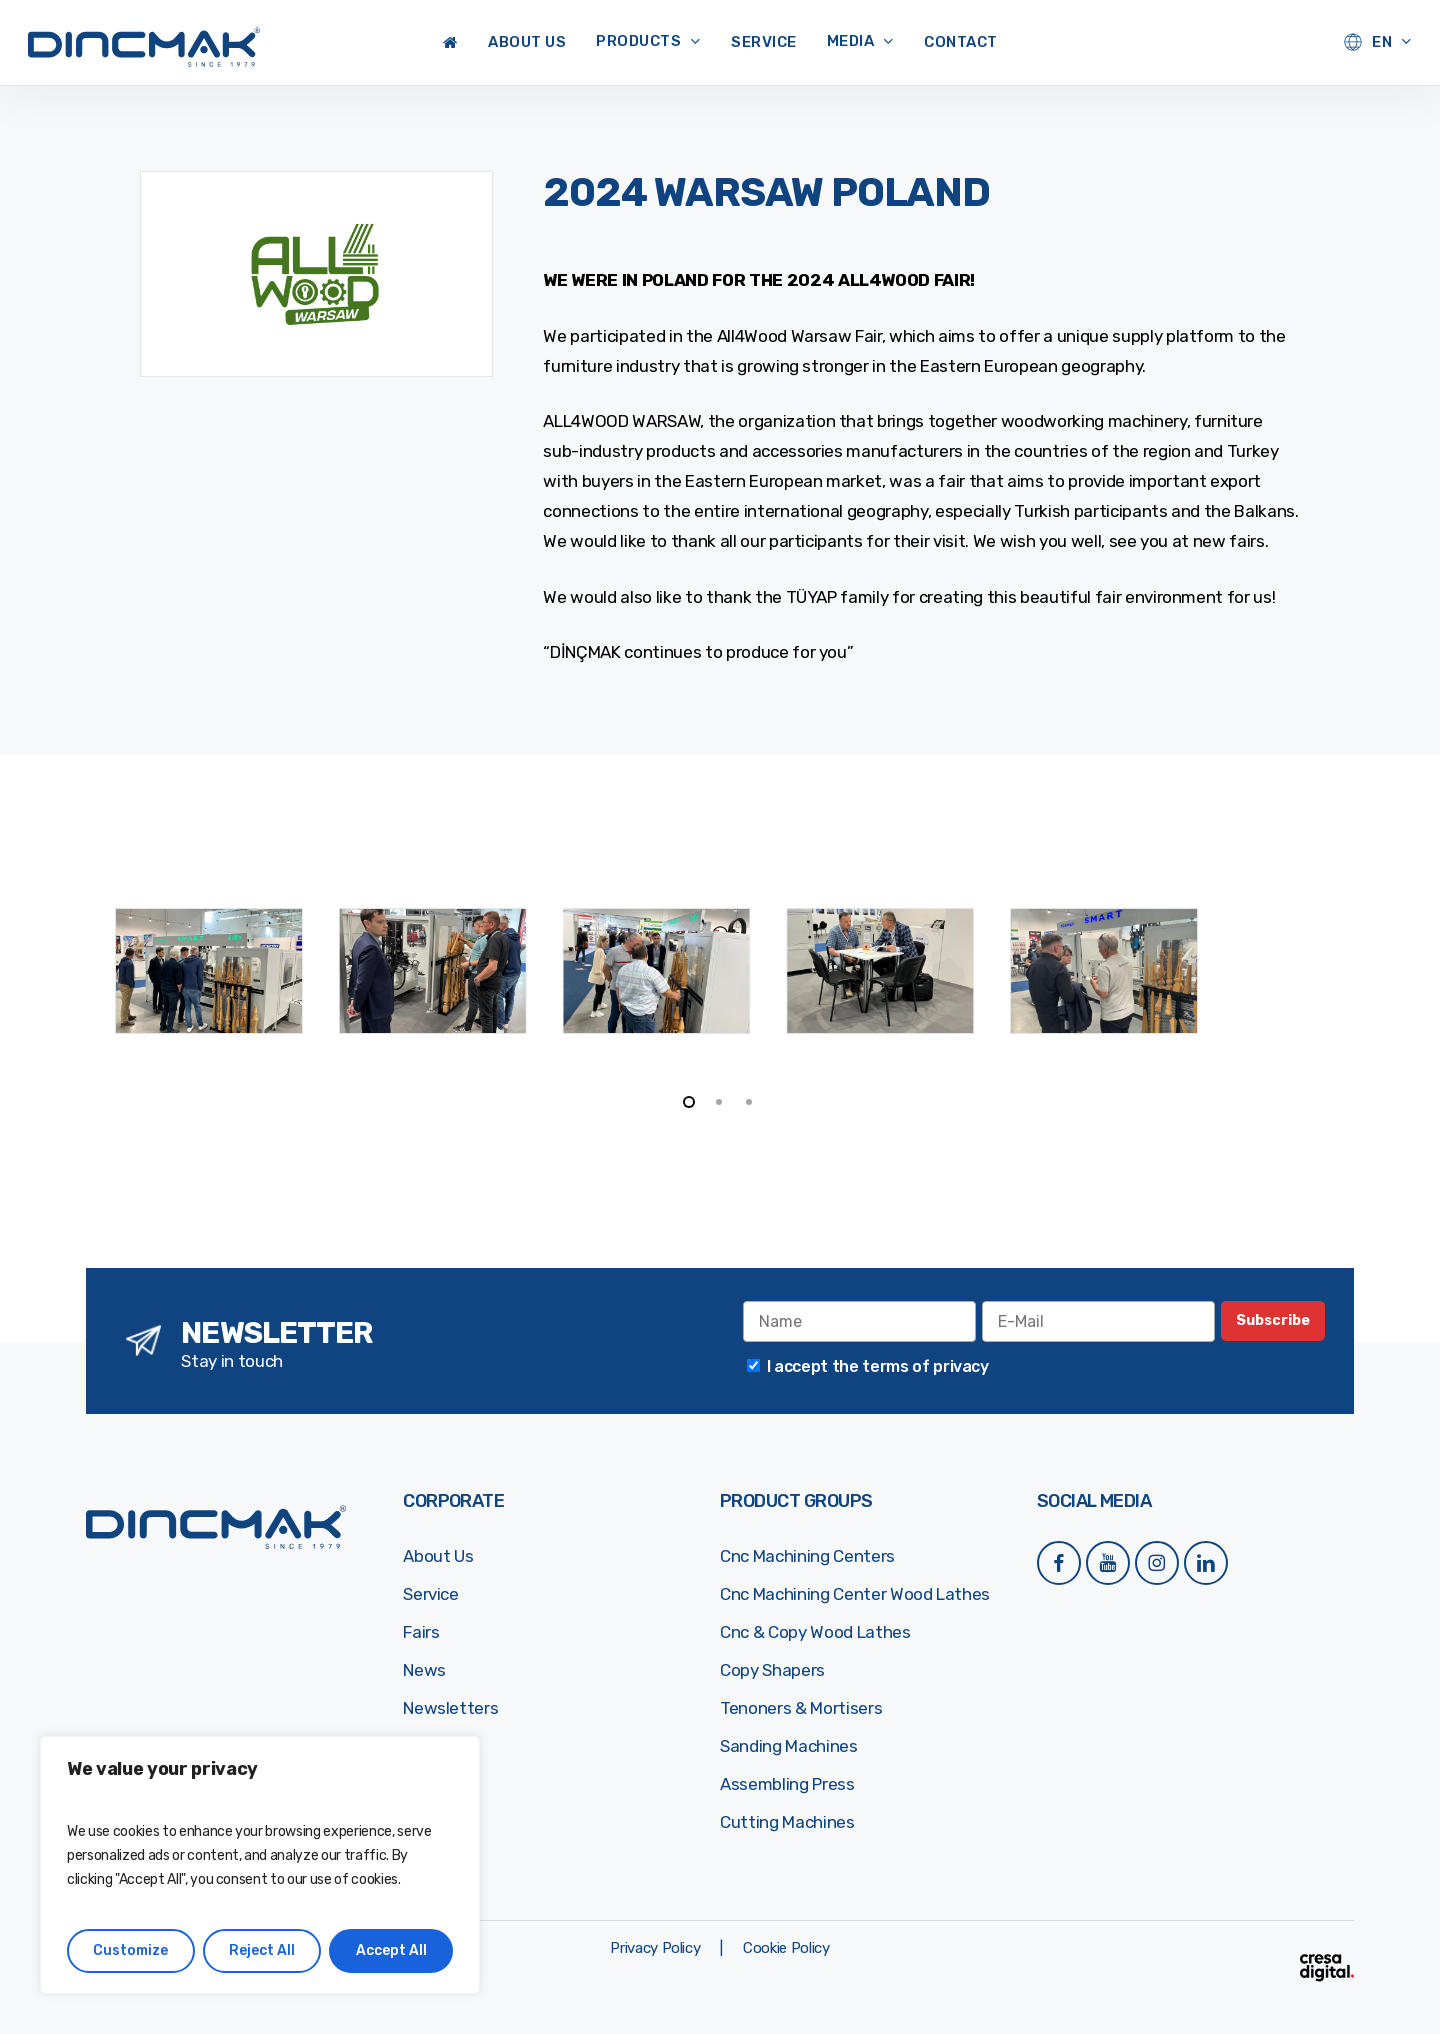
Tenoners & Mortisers (801, 1708)
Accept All (391, 1950)
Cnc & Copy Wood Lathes (815, 1632)
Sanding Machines (789, 1746)
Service (431, 1594)
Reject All (262, 1950)
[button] (655, 1948)
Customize (130, 1950)
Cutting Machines (787, 1822)
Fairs (421, 1632)
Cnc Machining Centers (807, 1556)
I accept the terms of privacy (878, 1366)
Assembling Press (787, 1784)
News (424, 1670)
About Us (438, 1556)
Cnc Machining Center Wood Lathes (855, 1594)
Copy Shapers (772, 1670)
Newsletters (450, 1708)
